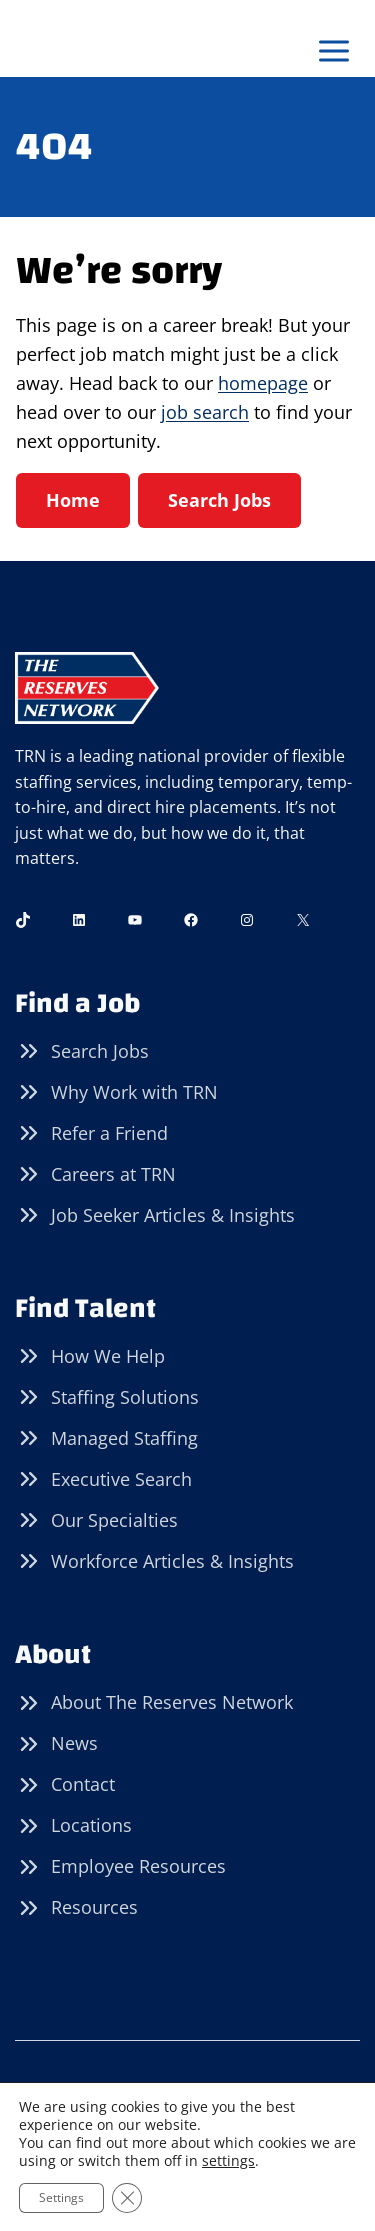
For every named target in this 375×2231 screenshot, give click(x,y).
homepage (263, 383)
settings (228, 2161)
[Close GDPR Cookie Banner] (127, 2198)
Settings (61, 2197)
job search (205, 412)
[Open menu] (333, 51)
